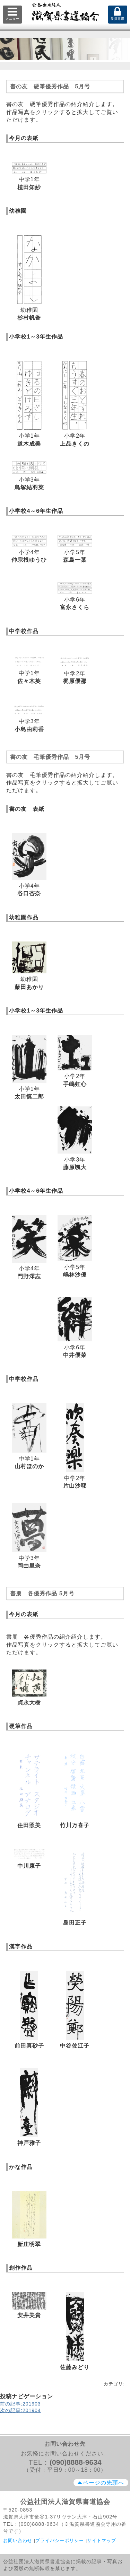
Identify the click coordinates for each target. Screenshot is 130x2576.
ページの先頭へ (101, 2483)
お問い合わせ (17, 2540)
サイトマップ (101, 2540)
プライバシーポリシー (59, 2540)
